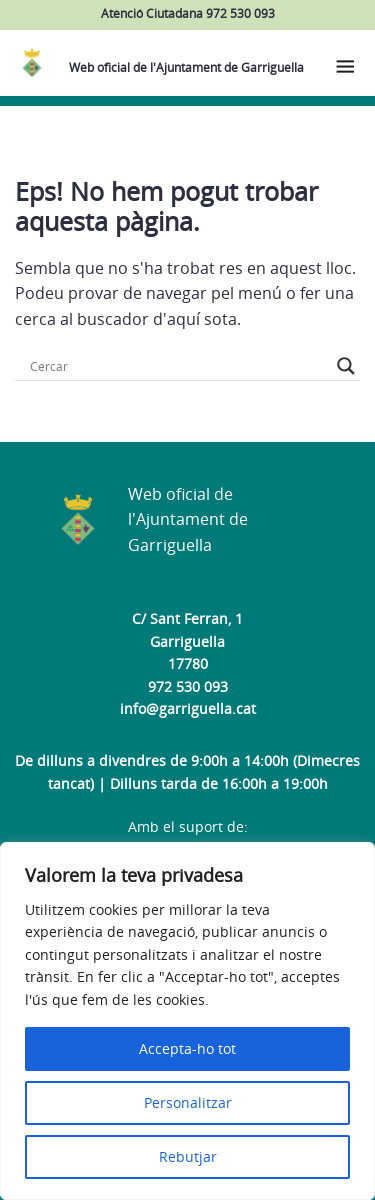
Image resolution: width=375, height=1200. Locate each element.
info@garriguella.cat (188, 708)
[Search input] (178, 366)
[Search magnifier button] (346, 366)
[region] (187, 1021)
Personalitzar (188, 1102)
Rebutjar (188, 1156)
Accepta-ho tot (187, 1048)
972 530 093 (188, 686)
